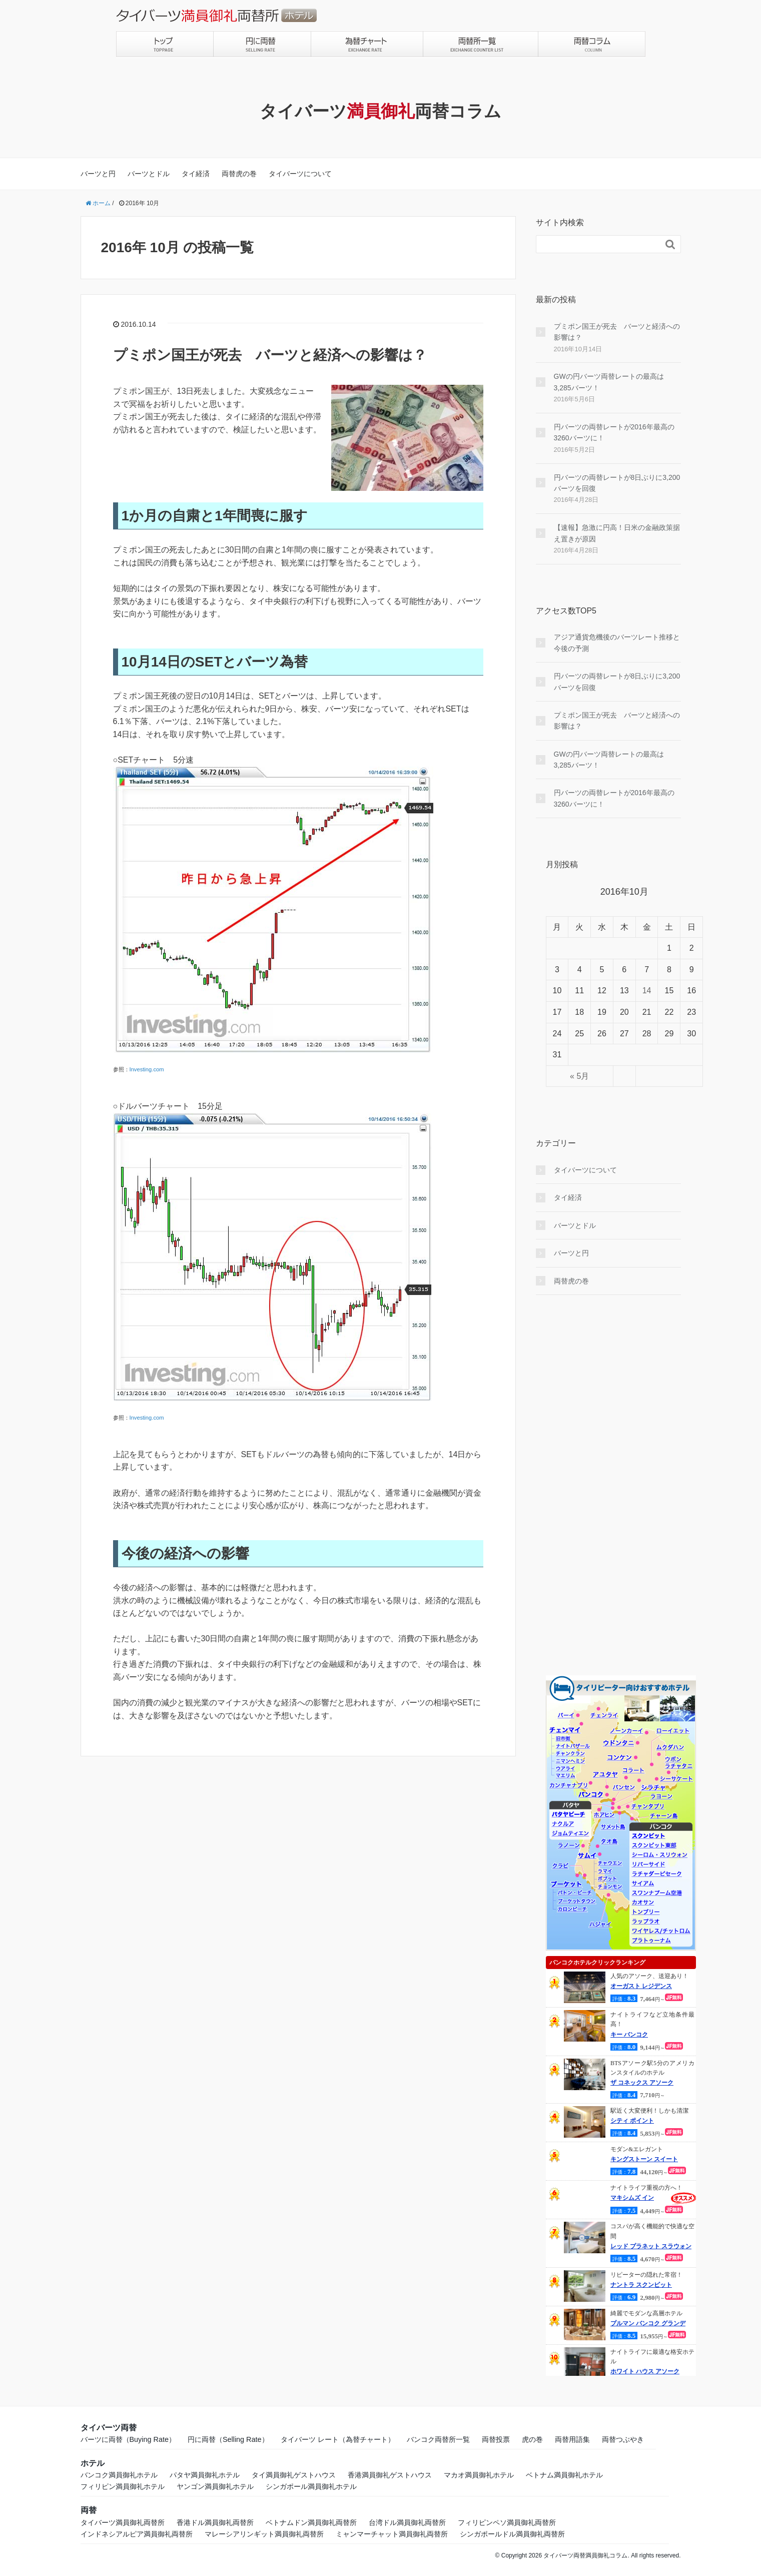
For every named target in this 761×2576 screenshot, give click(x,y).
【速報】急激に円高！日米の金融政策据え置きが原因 (617, 532)
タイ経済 (196, 174)
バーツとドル (149, 174)
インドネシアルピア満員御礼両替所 (137, 2534)
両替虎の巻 (239, 174)
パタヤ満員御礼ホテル (205, 2475)
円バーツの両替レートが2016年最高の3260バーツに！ (614, 432)
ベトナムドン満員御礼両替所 (311, 2522)
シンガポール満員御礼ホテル (311, 2486)
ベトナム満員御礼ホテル (564, 2475)
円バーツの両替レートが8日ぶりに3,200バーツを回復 (617, 482)
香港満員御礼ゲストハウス (390, 2475)
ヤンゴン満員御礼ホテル (215, 2486)
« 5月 (579, 1076)
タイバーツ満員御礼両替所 (123, 2522)
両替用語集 (572, 2439)
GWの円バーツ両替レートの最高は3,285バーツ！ (609, 381)
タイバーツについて (300, 174)
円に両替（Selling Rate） (228, 2439)
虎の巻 (532, 2439)
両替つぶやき (623, 2439)
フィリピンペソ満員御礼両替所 (507, 2522)
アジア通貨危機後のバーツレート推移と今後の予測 (617, 642)
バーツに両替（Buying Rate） (128, 2439)
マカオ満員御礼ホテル (479, 2475)
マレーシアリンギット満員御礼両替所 (264, 2534)
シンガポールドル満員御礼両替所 (512, 2534)
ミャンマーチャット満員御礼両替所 (392, 2534)
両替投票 (496, 2439)
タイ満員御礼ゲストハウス (294, 2475)
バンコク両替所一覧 (438, 2439)
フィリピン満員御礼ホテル (123, 2486)
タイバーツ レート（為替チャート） (338, 2439)
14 (646, 990)
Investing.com (147, 1069)
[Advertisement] (608, 1485)
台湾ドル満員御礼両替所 (407, 2522)
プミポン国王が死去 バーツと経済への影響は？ (270, 355)
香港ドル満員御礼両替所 (215, 2522)
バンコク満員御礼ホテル (119, 2475)
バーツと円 (98, 174)
